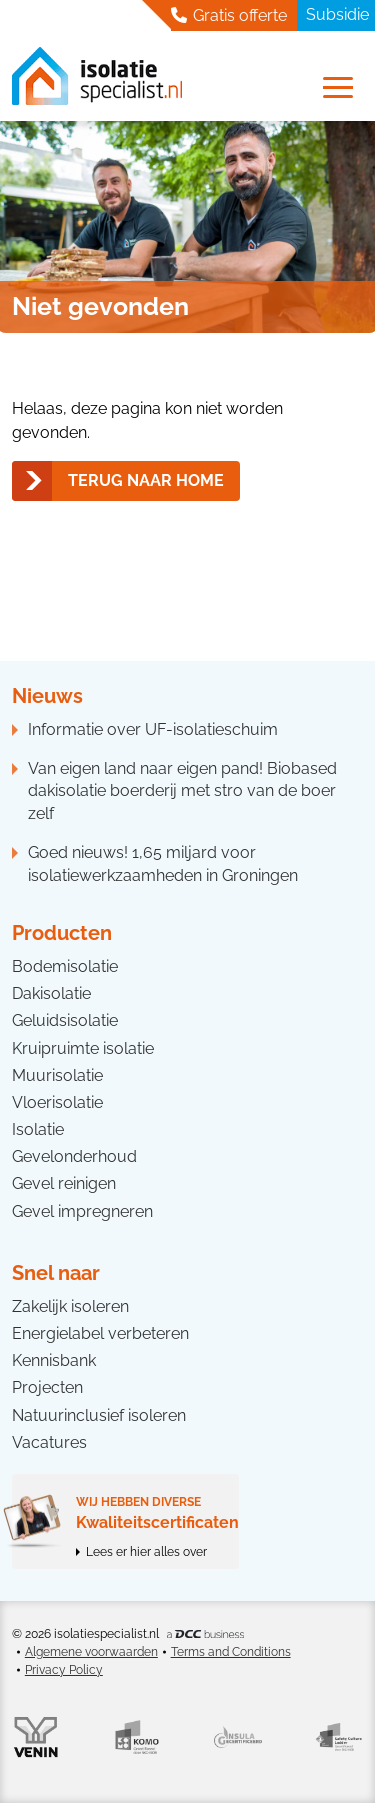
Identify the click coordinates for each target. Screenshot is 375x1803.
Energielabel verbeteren (100, 1333)
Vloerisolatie (57, 1102)
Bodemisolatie (65, 966)
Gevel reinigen (64, 1183)
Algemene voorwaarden (91, 1652)
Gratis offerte (229, 15)
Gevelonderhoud (74, 1156)
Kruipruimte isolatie (83, 1048)
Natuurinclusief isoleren (99, 1415)
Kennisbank (54, 1360)
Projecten (47, 1387)
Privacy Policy (64, 1670)
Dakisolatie (51, 993)
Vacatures (49, 1442)
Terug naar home (146, 480)
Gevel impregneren (82, 1211)
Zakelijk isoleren (70, 1306)
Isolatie (38, 1129)
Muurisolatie (57, 1075)
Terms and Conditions (231, 1652)
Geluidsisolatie (65, 1020)
